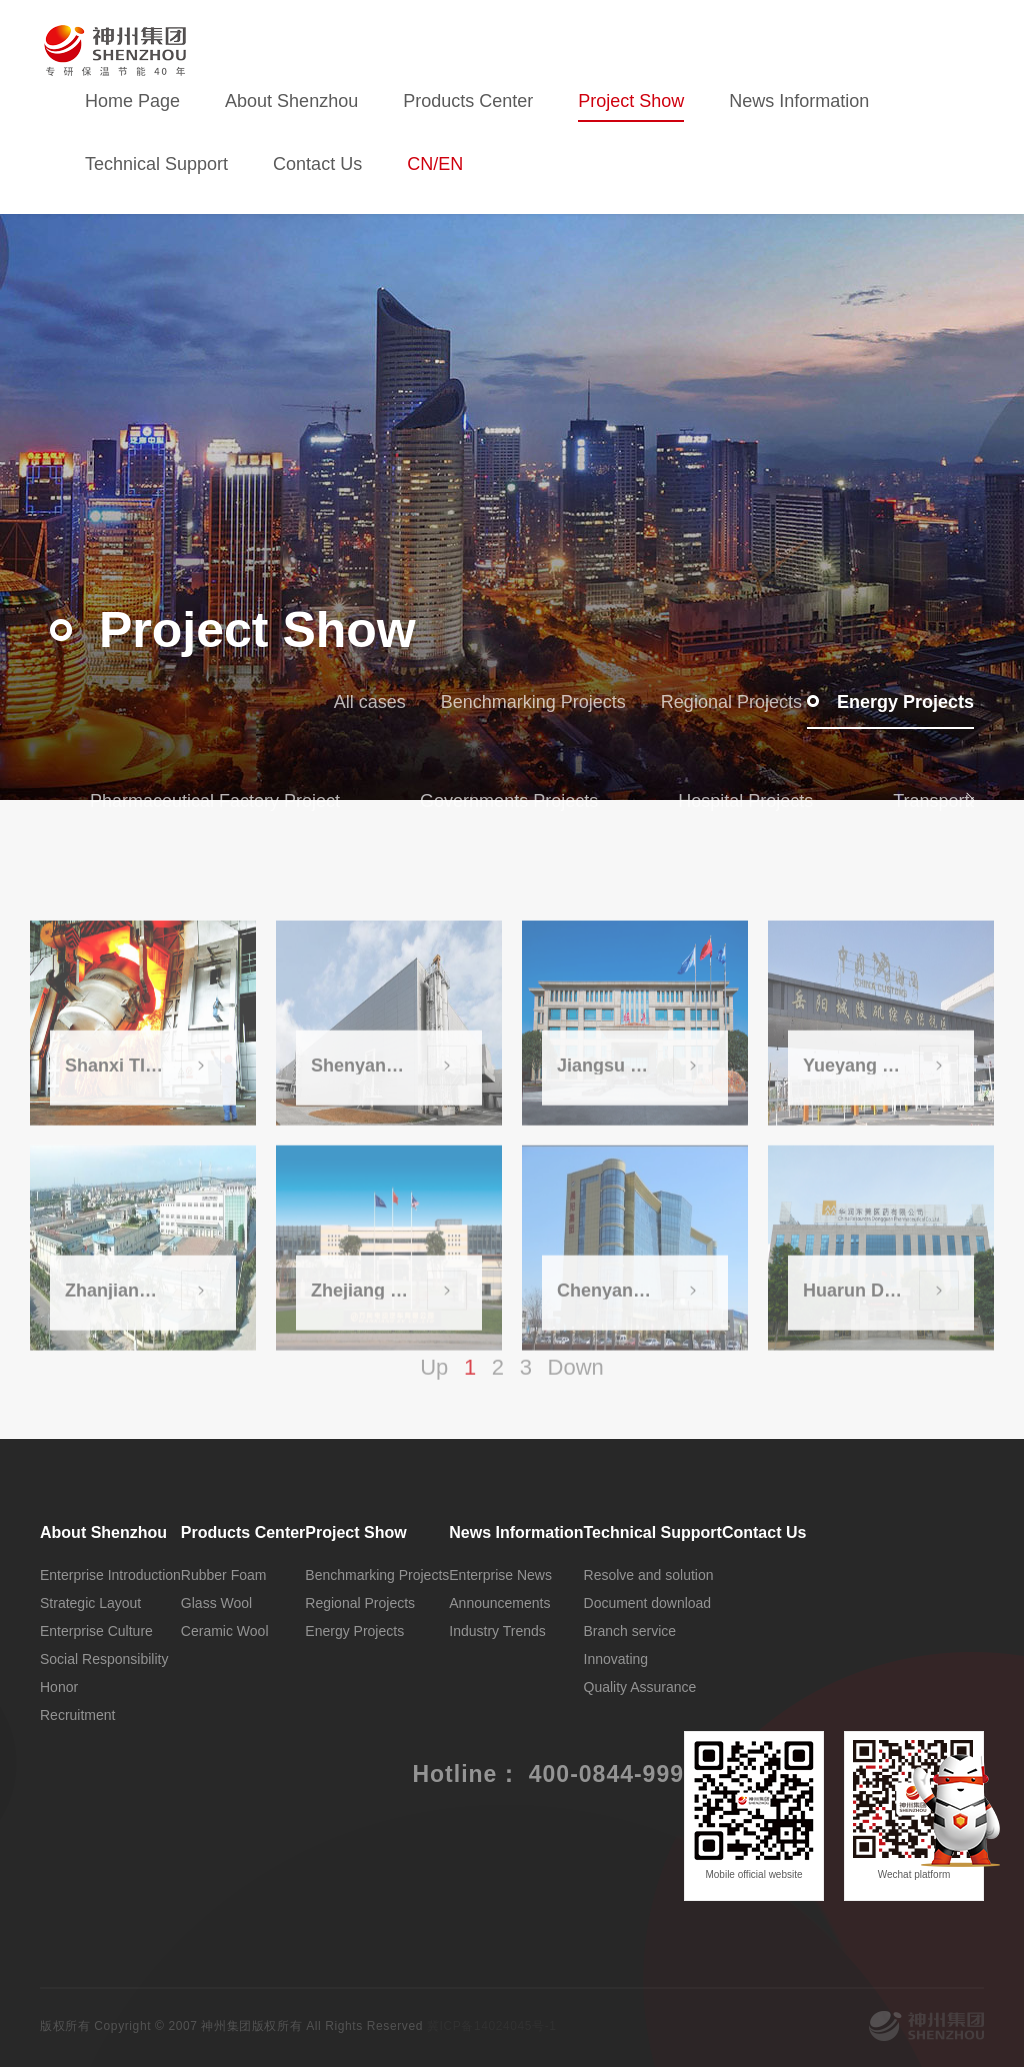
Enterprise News (500, 1575)
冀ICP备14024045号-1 (492, 2026)
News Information (799, 101)
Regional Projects (716, 702)
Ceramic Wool (225, 1631)
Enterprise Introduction (110, 1575)
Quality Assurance (640, 1687)
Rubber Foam (224, 1575)
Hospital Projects (745, 801)
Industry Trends (497, 1631)
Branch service (630, 1631)
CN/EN (435, 164)
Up (434, 1382)
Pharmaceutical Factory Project (215, 801)
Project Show (631, 101)
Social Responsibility (104, 1659)
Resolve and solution (649, 1575)
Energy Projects (890, 702)
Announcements (499, 1603)
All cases (355, 702)
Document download (648, 1603)
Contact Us (317, 164)
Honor (59, 1687)
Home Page (132, 101)
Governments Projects (509, 801)
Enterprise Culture (96, 1631)
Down (576, 1382)
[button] (972, 798)
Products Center (468, 101)
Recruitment (77, 1715)
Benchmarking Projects (518, 702)
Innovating (616, 1659)
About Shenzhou (291, 101)
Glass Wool (216, 1603)
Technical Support (156, 164)
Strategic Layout (90, 1603)
